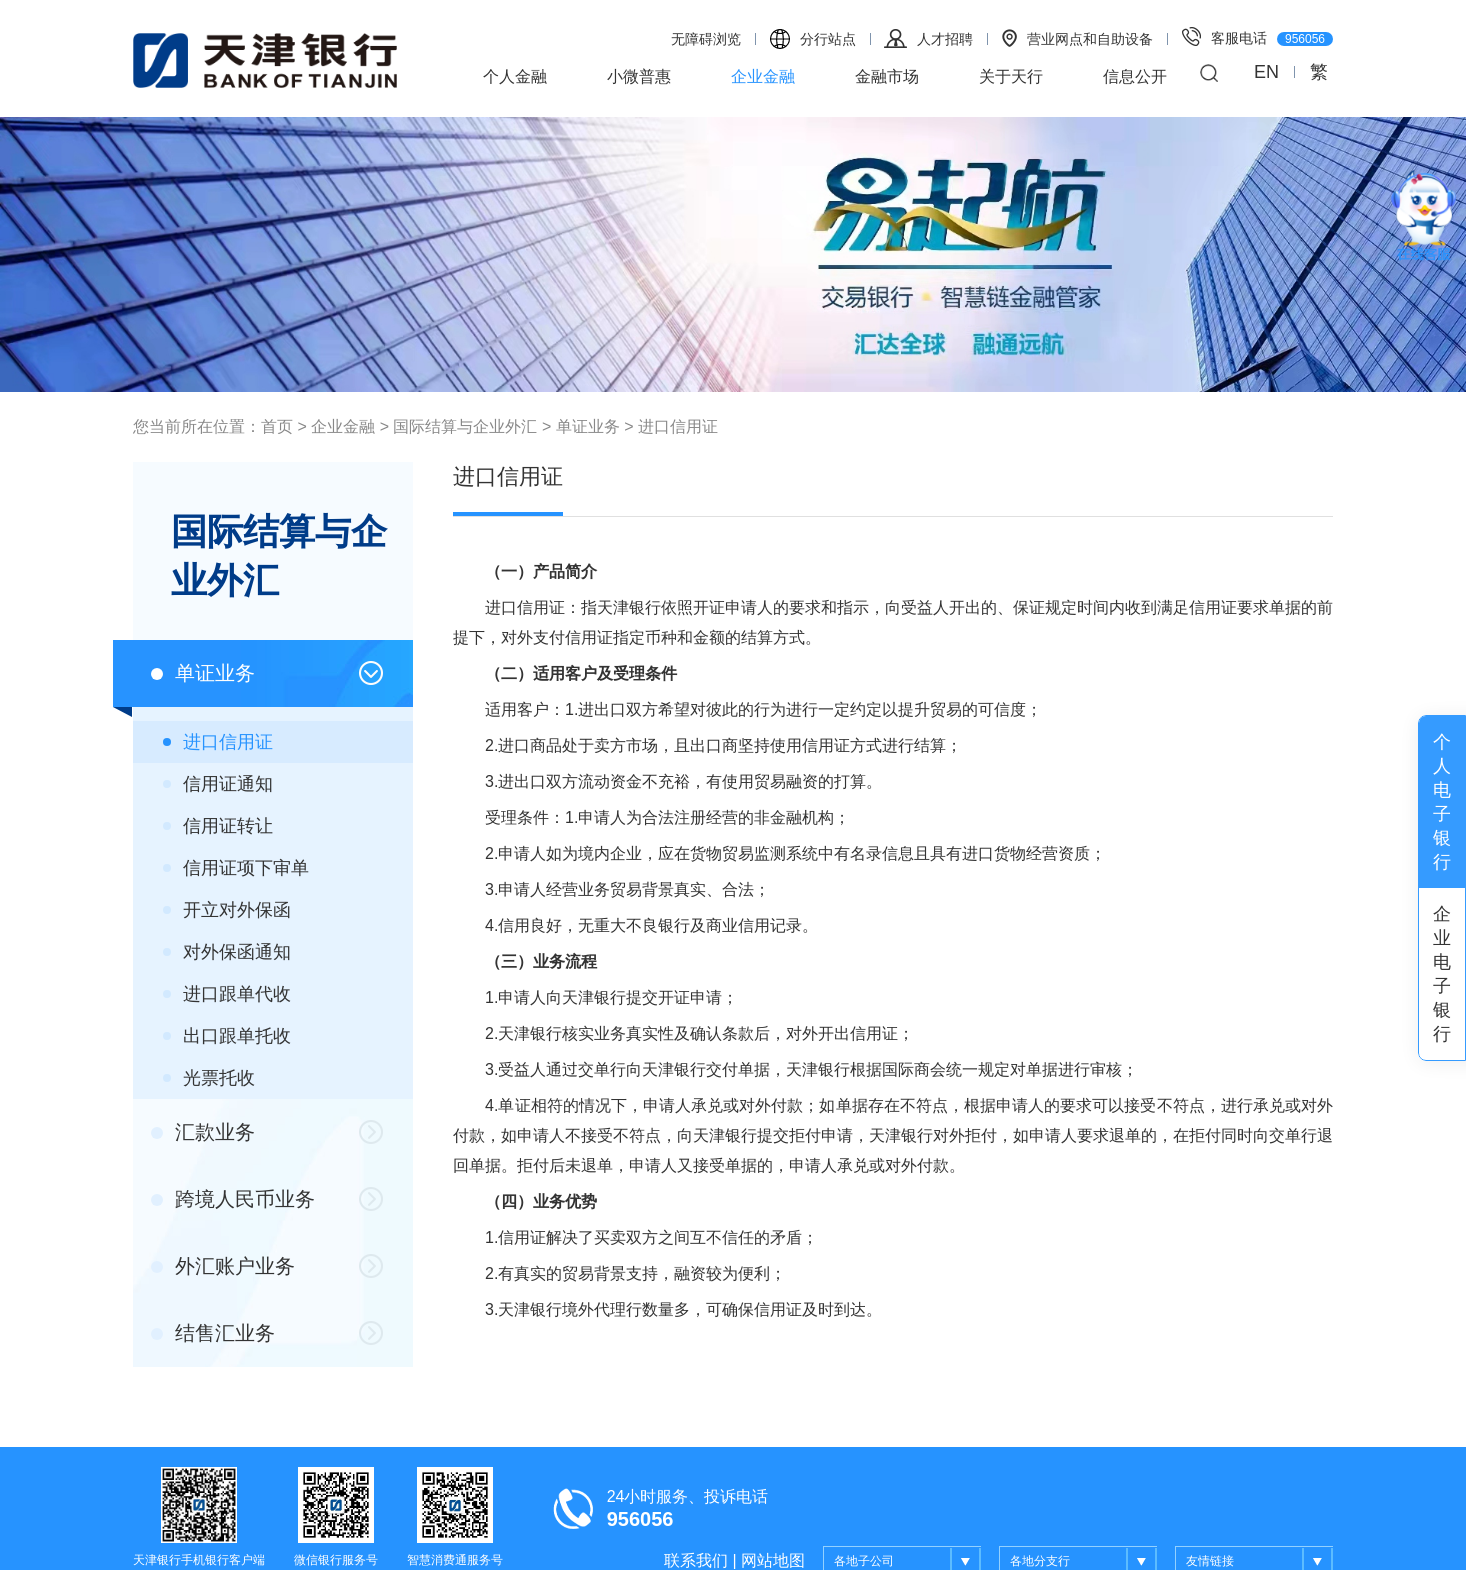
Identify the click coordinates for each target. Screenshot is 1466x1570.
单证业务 (588, 426)
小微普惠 (639, 76)
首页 (277, 426)
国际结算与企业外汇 (465, 426)
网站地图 (773, 1560)
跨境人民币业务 (233, 1199)
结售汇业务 (213, 1333)
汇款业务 (203, 1132)
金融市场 (887, 76)
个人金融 (515, 76)
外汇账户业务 (223, 1266)
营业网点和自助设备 (1077, 38)
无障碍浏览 (706, 39)
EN (1266, 72)
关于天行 (1011, 76)
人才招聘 (928, 38)
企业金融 (763, 76)
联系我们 (696, 1560)
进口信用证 (678, 426)
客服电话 (1257, 36)
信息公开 (1135, 76)
